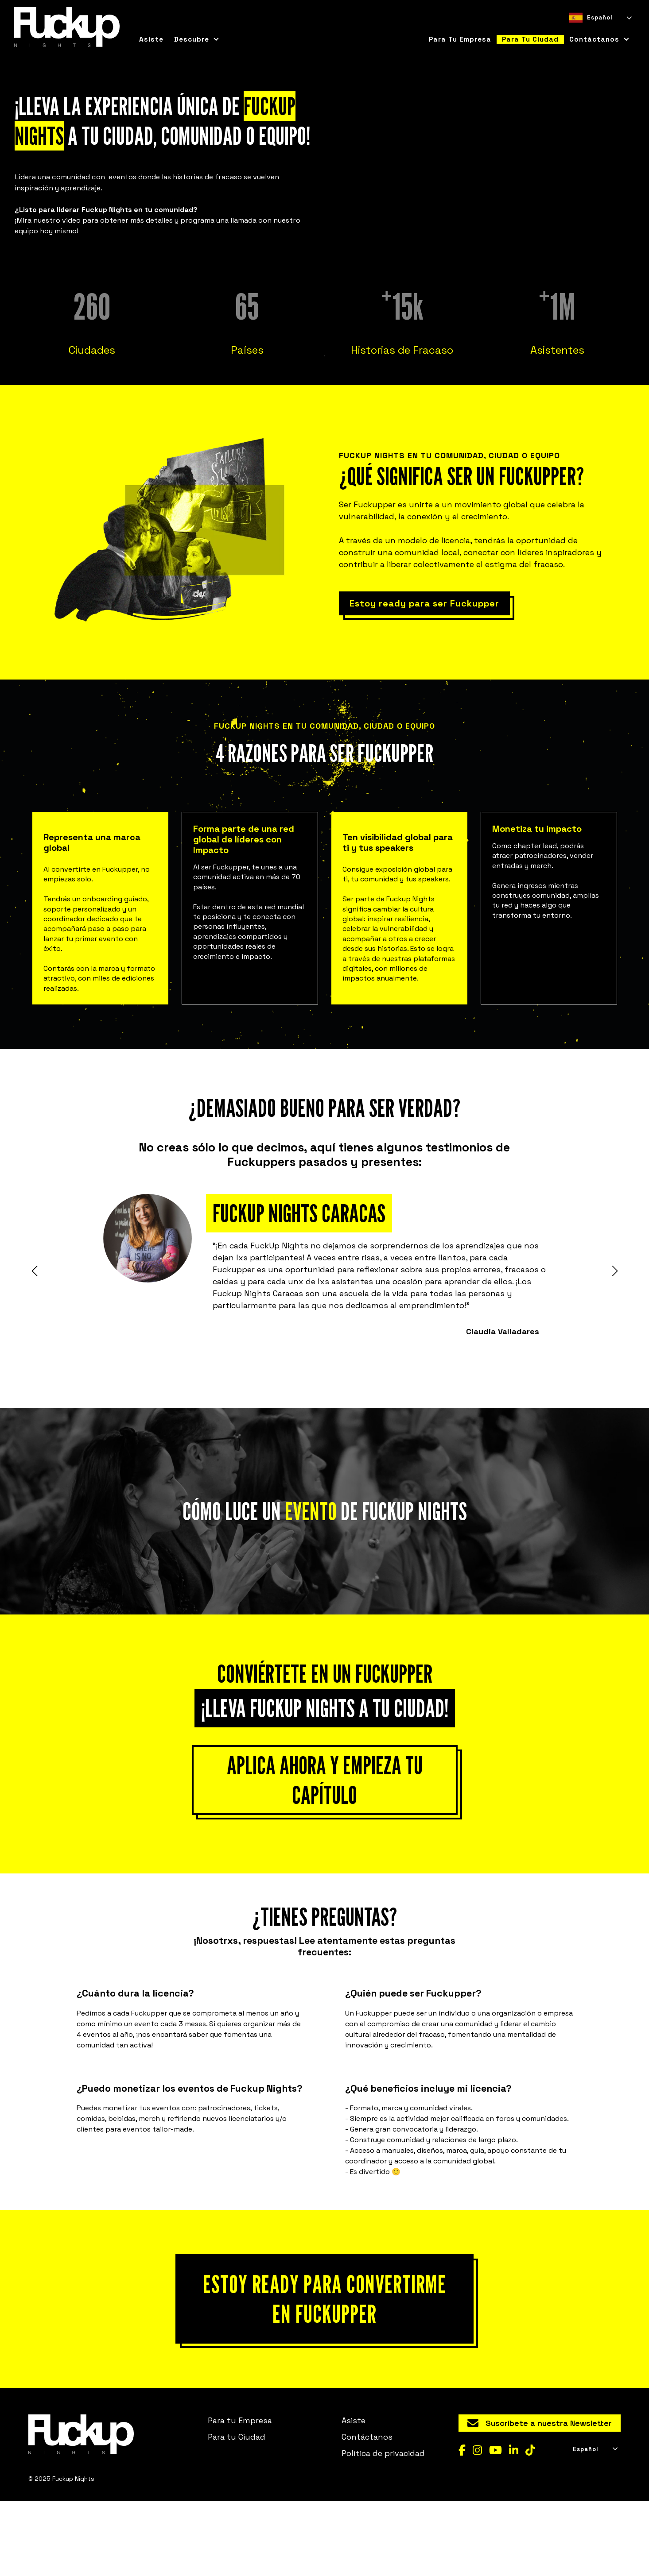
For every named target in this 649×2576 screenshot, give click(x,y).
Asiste (151, 39)
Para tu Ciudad (236, 2512)
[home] (67, 27)
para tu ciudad (530, 39)
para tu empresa (460, 39)
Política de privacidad (383, 2529)
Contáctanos (367, 2512)
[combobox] (600, 17)
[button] (197, 39)
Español (591, 17)
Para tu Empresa (240, 2496)
